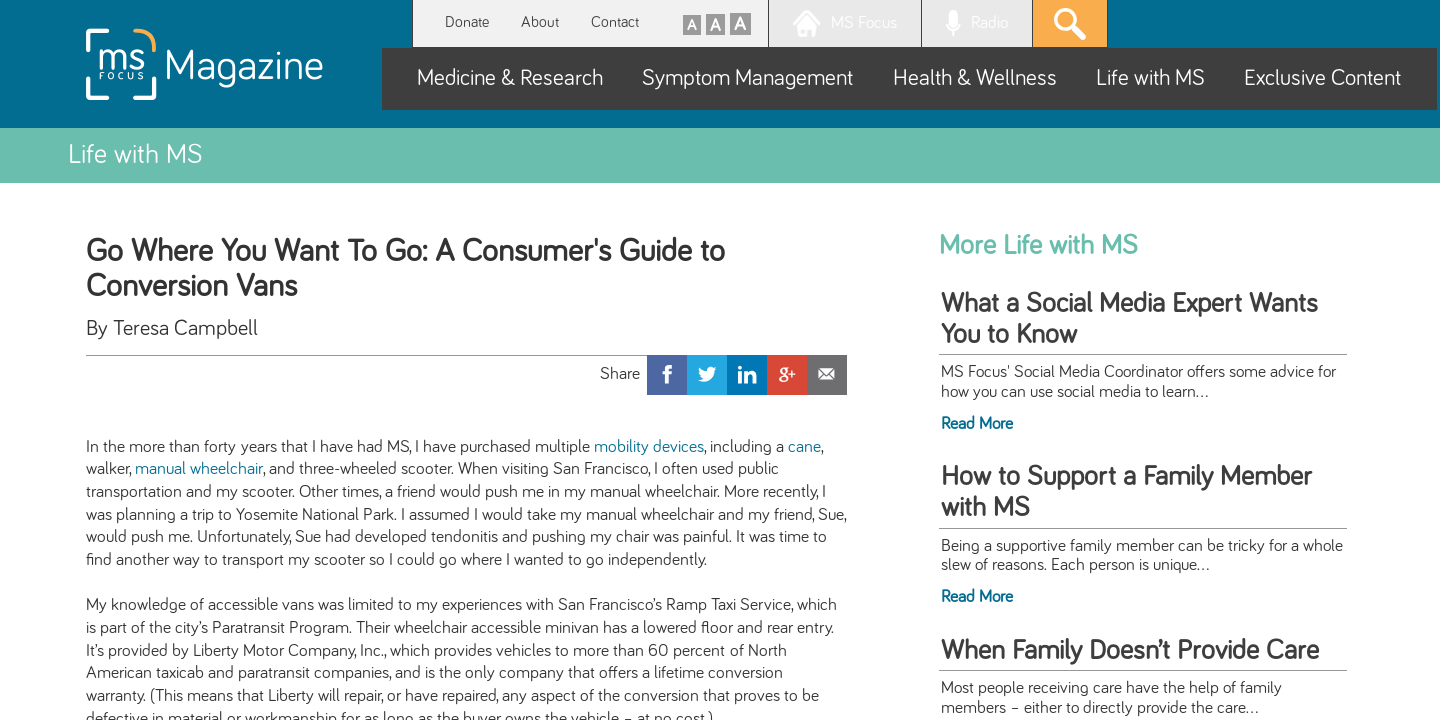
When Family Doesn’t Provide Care (1130, 651)
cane (804, 447)
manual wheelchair (199, 469)
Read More (977, 424)
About (540, 22)
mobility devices (649, 447)
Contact (615, 22)
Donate (467, 22)
